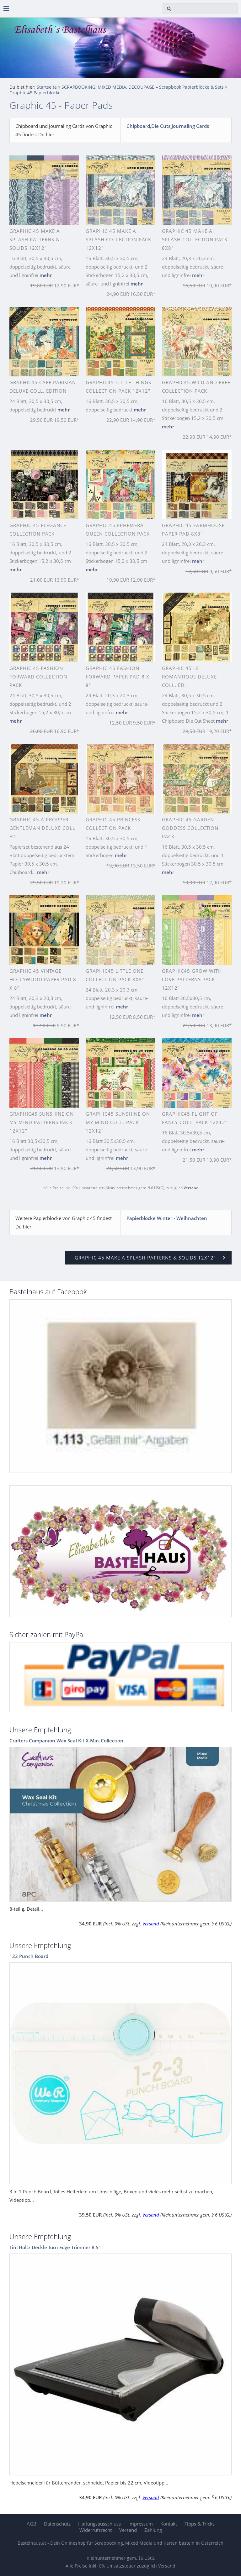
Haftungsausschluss (99, 2524)
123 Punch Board (28, 1956)
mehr (46, 275)
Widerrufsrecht (95, 2530)
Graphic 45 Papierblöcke (35, 93)
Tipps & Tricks (200, 2524)
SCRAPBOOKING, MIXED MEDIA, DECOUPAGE (108, 87)
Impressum (140, 2524)
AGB (31, 2524)
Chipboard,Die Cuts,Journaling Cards (167, 126)
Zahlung (153, 2530)
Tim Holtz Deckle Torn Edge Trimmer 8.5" (55, 2247)
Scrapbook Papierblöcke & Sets (191, 87)
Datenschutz (57, 2524)
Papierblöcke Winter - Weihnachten (166, 1218)
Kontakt (168, 2524)
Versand (191, 1188)
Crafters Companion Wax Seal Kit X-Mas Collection (66, 1740)
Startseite (47, 87)
